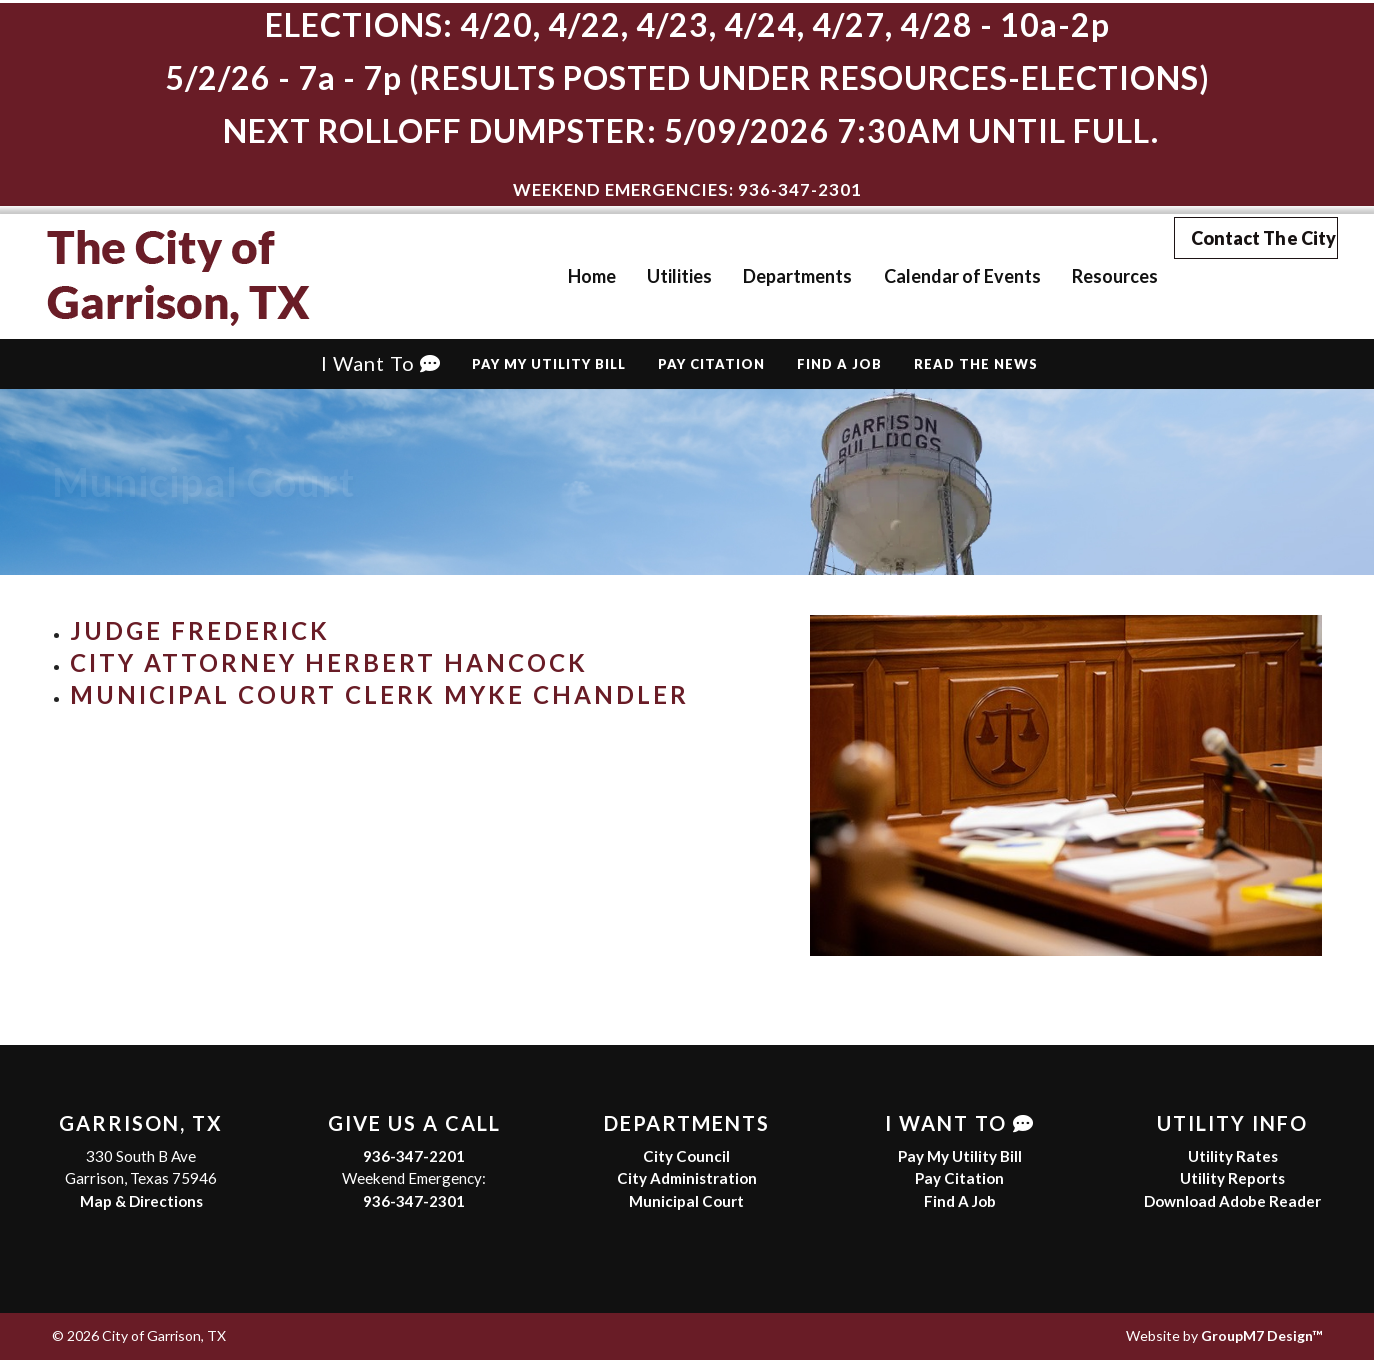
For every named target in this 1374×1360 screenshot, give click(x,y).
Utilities (651, 276)
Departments (769, 276)
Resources (1086, 276)
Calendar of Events (933, 276)
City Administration (687, 1178)
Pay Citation (711, 364)
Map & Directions (141, 1201)
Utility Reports (1232, 1178)
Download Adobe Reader (1232, 1201)
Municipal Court (686, 1201)
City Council (686, 1156)
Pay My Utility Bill (549, 364)
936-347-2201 (414, 1156)
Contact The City (1255, 275)
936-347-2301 (414, 1201)
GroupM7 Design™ (1261, 1335)
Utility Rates (1233, 1156)
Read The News (976, 364)
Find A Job (839, 364)
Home (564, 276)
